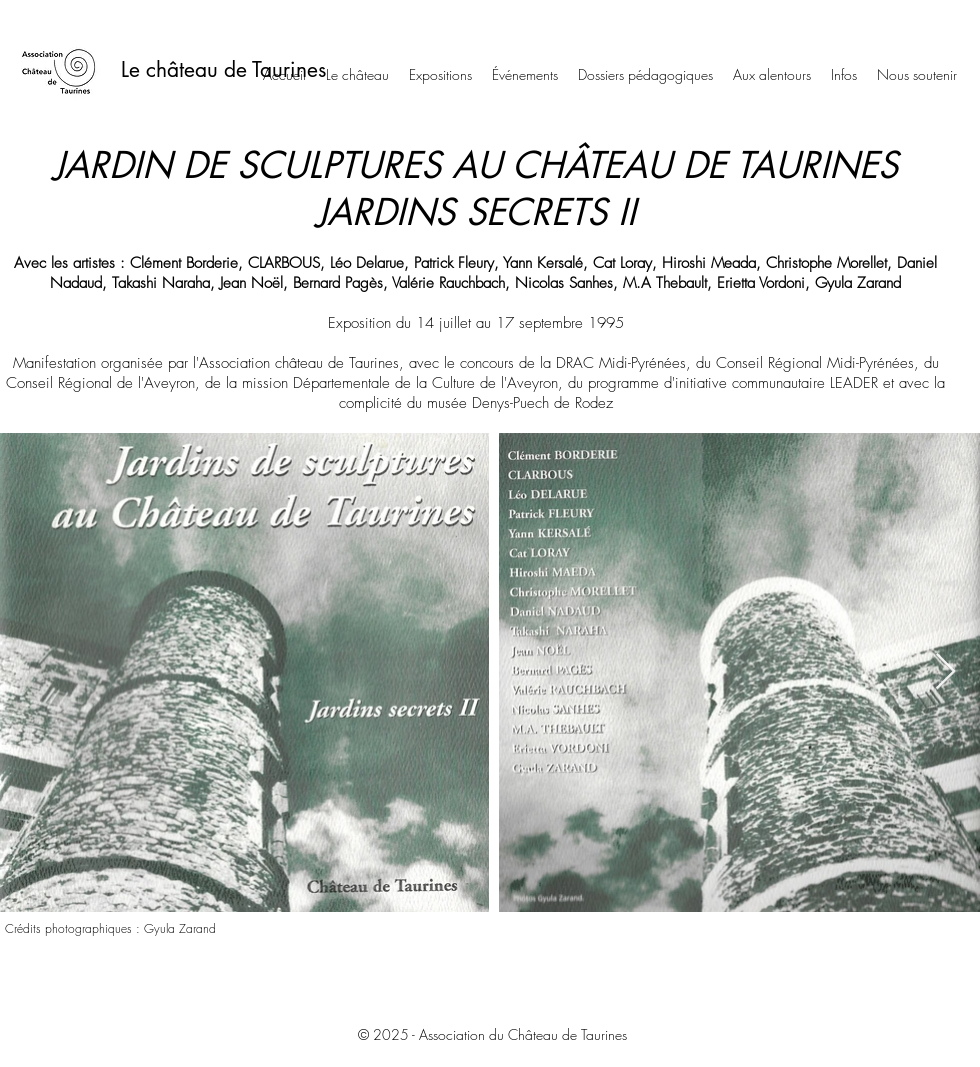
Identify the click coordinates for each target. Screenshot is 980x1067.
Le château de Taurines (223, 69)
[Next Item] (945, 672)
